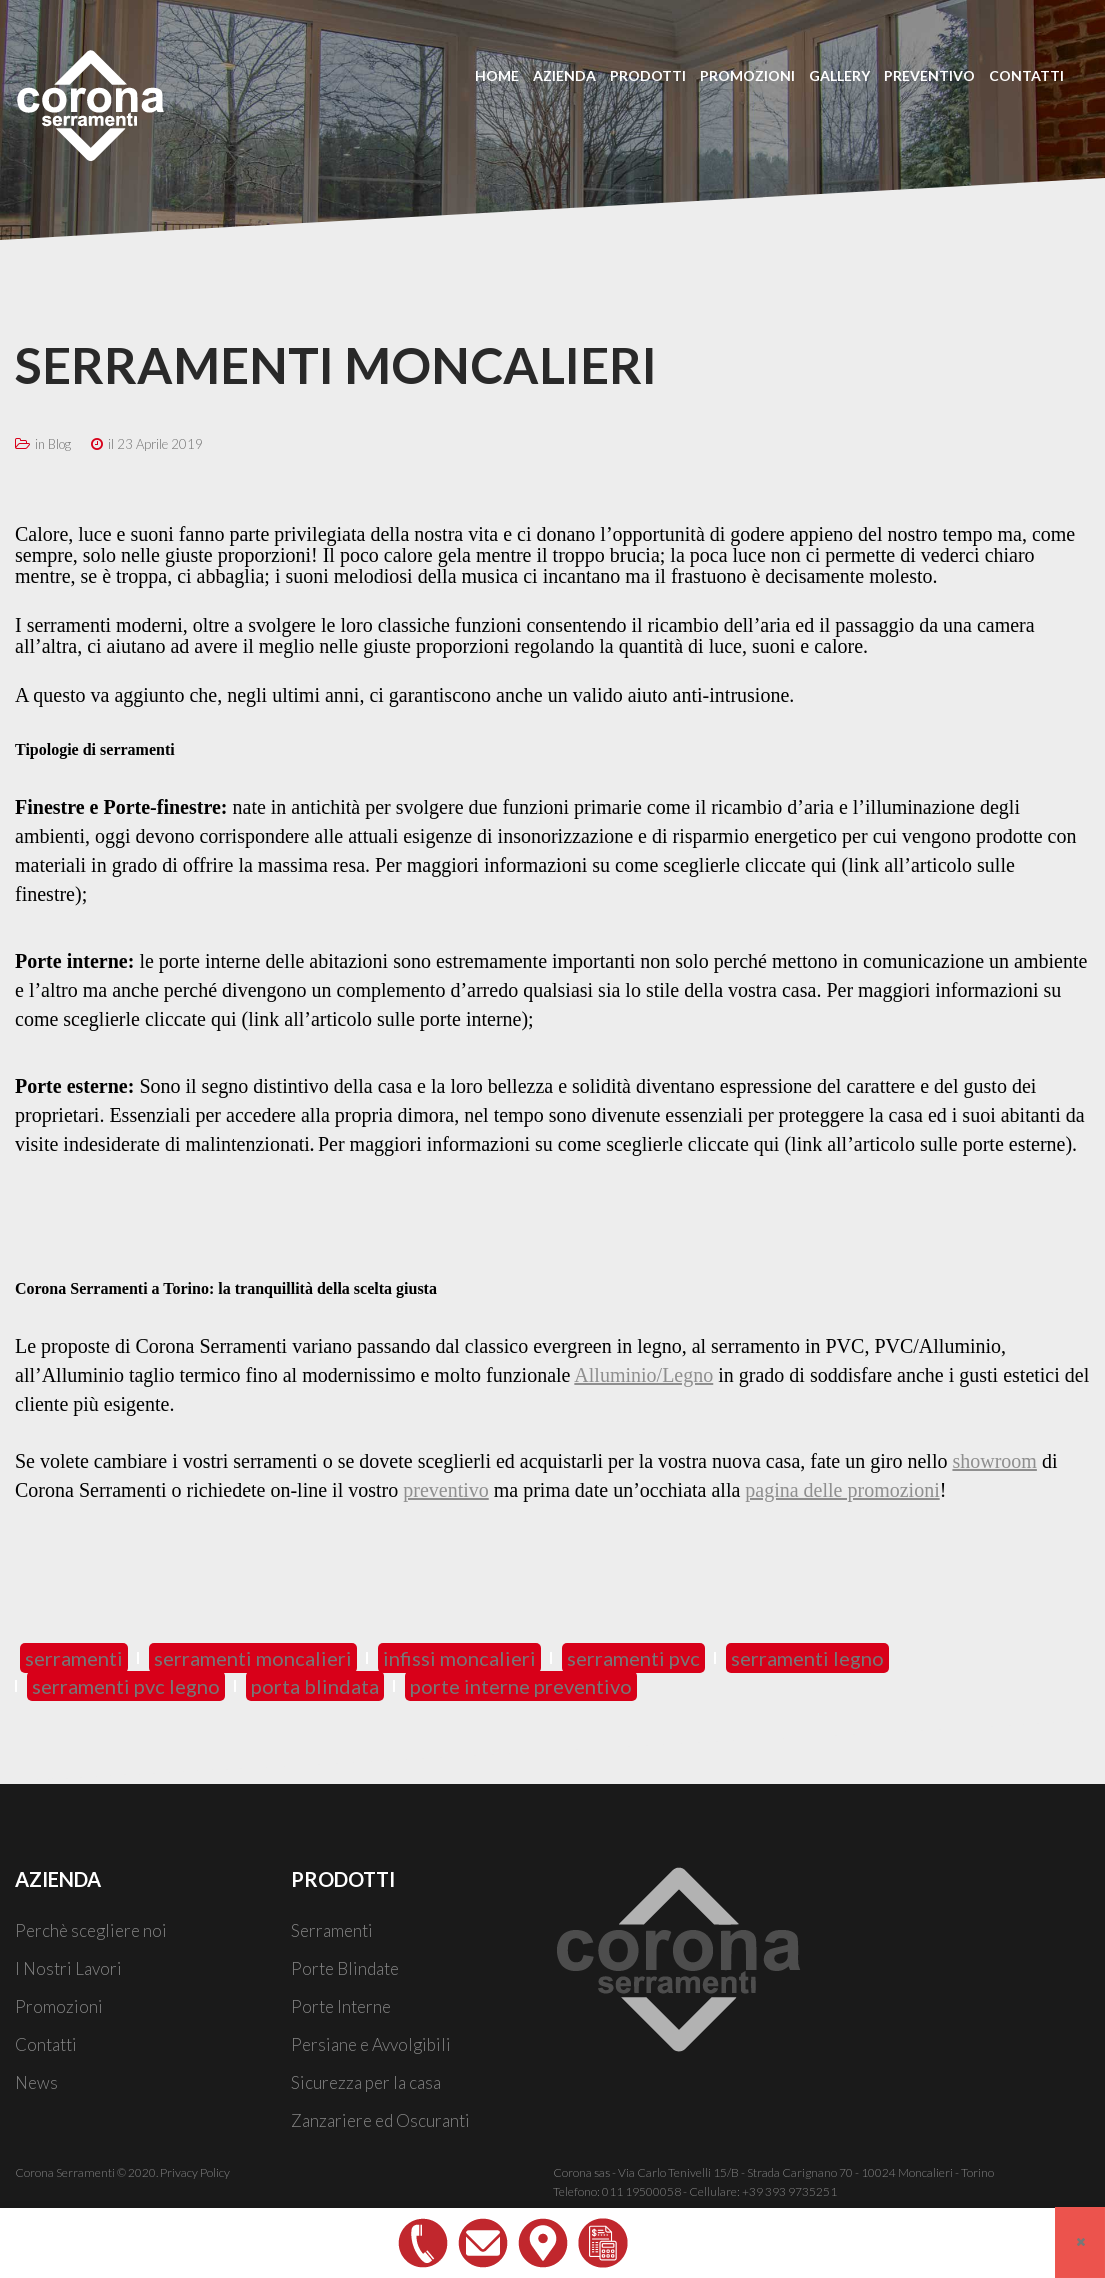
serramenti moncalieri (253, 1658)
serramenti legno (807, 1658)
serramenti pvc (633, 1658)
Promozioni (59, 2006)
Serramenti (332, 1930)
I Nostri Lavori (68, 1968)
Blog (59, 444)
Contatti (46, 2044)
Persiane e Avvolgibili (371, 2044)
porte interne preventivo (521, 1686)
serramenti (74, 1658)
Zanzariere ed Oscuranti (380, 2120)
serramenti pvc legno (126, 1686)
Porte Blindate (345, 1968)
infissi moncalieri (459, 1658)
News (36, 2082)
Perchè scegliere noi (91, 1930)
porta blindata (315, 1686)
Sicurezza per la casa (366, 2082)
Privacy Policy (195, 2172)
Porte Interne (341, 2006)
